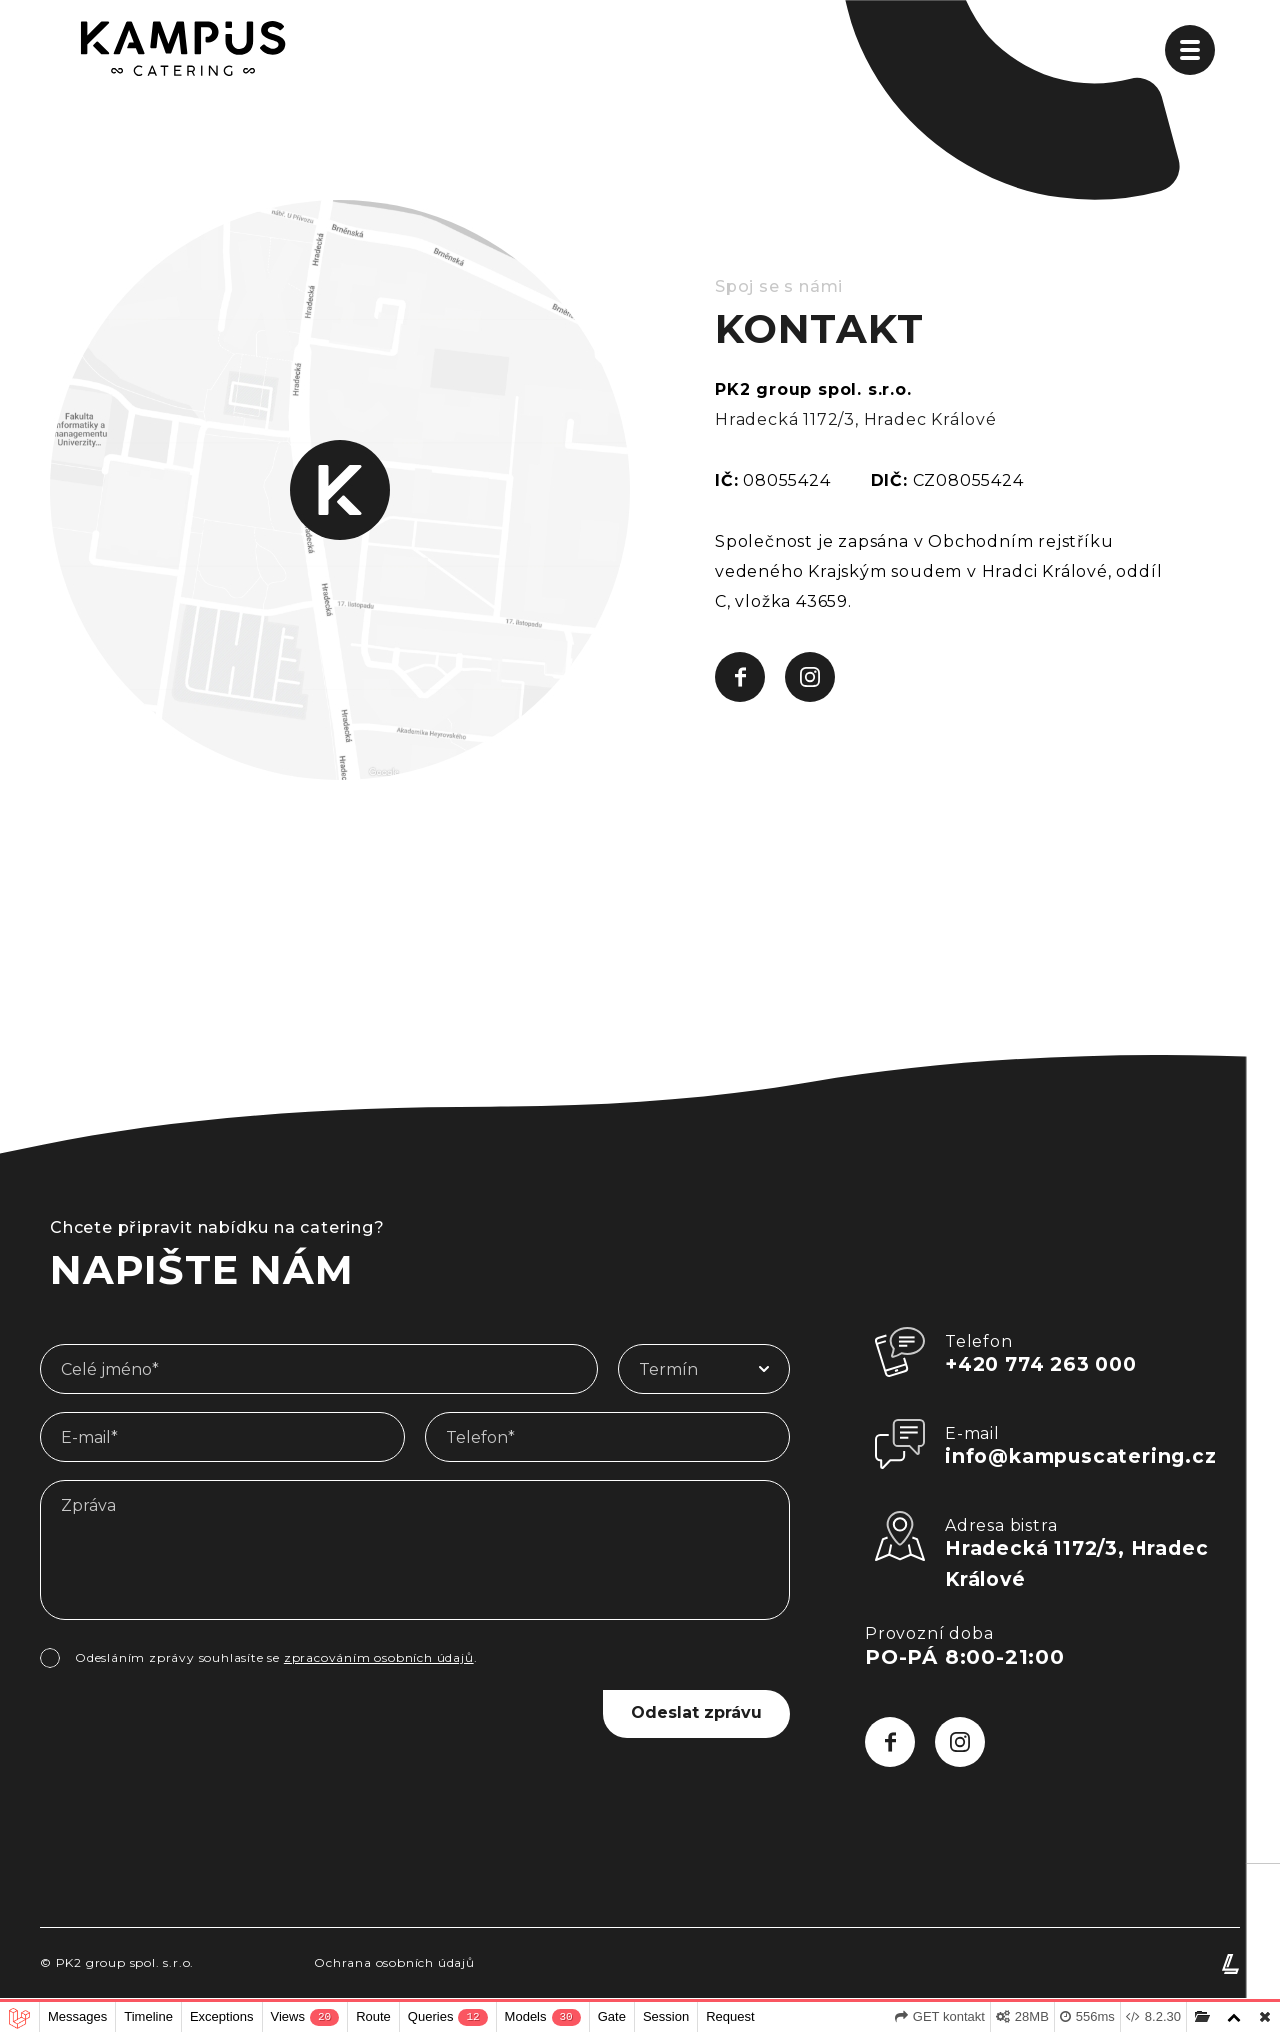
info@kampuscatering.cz (1086, 1458)
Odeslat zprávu (689, 1712)
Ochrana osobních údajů (394, 1966)
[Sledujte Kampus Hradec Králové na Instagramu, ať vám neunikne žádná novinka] (810, 677)
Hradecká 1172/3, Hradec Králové (856, 419)
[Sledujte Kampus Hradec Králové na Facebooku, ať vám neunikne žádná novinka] (740, 677)
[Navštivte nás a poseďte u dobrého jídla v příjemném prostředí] (340, 488)
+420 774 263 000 (1046, 1365)
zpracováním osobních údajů (379, 1657)
